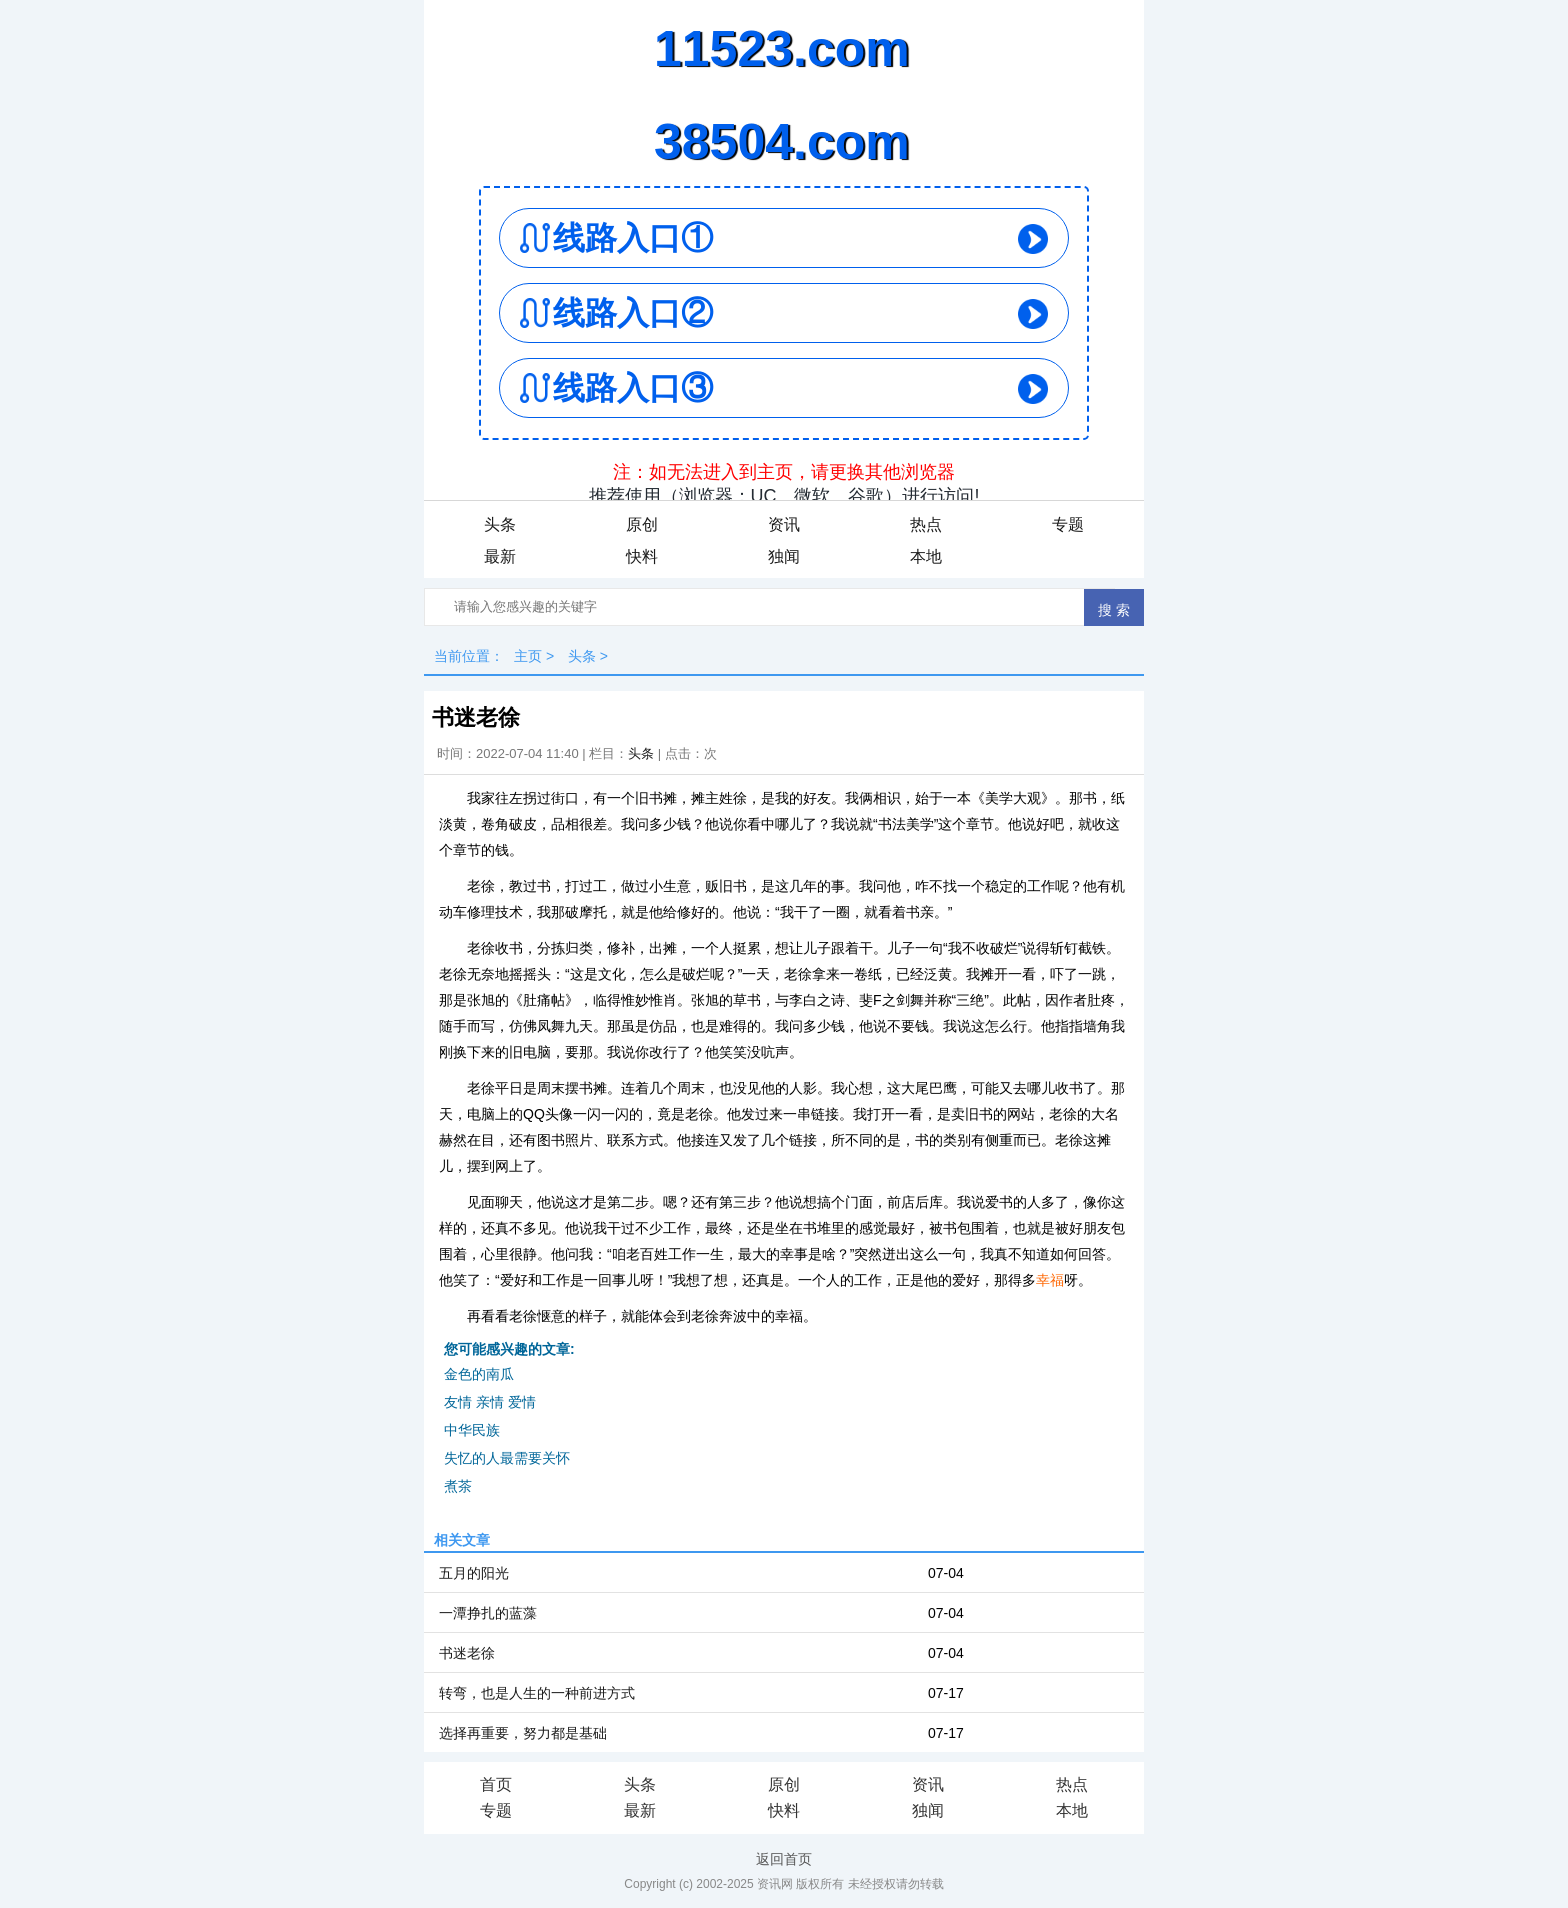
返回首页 (784, 1859)
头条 (500, 524)
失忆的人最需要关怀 (507, 1458)
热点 (926, 524)
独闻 (784, 556)
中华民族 (472, 1430)
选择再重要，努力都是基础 (523, 1733)
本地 (926, 556)
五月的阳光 (474, 1573)
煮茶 (458, 1486)
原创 (642, 524)
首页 (496, 1784)
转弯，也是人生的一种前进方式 (537, 1693)
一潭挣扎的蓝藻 (488, 1613)
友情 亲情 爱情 (490, 1402)
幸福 (1050, 1280)
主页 (528, 656)
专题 (1068, 524)
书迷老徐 (467, 1653)
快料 (642, 556)
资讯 (784, 524)
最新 (500, 556)
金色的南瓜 (479, 1374)
